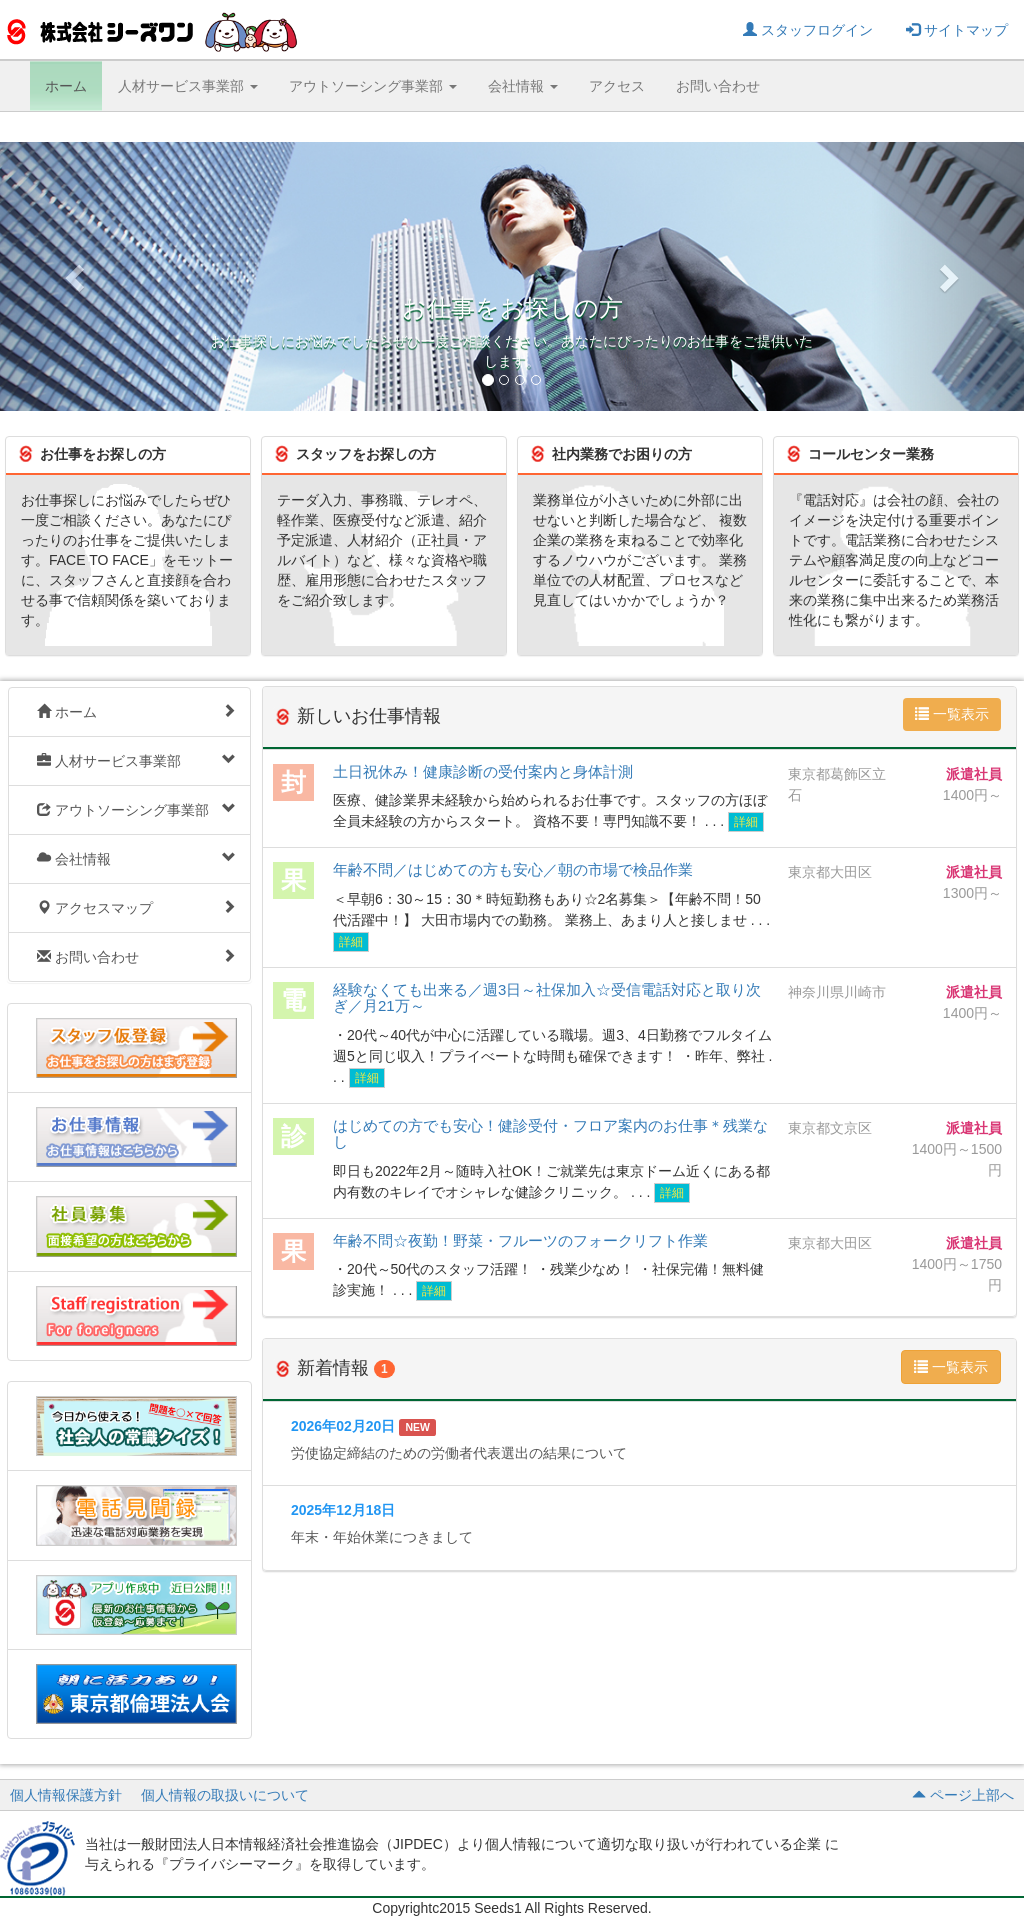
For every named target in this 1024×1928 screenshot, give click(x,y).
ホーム (66, 86)
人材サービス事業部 (136, 760)
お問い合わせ (718, 86)
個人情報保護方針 (66, 1795)
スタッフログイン (808, 30)
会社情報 (136, 858)
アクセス (617, 86)
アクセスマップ (136, 907)
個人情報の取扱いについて (225, 1795)
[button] (77, 276)
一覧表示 (952, 714)
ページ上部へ (963, 1795)
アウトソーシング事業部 (136, 809)
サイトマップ (957, 30)
